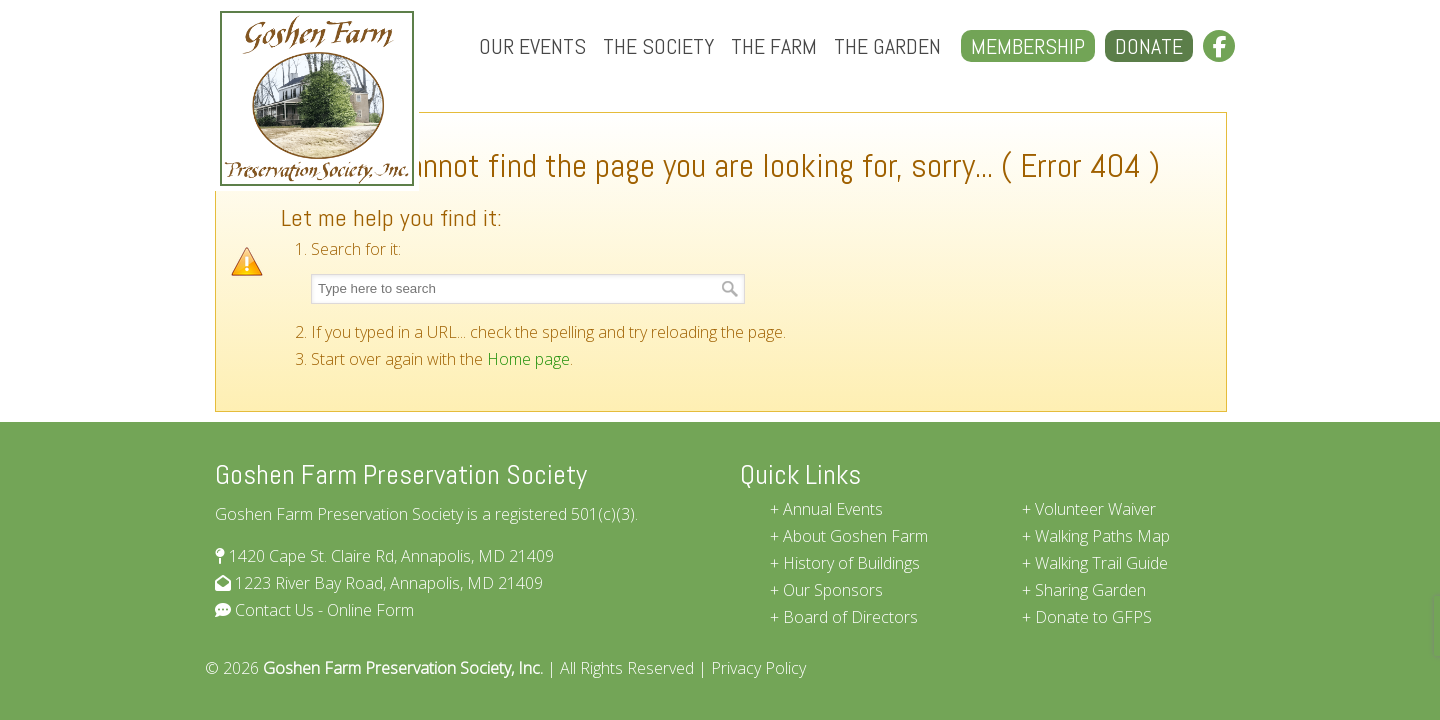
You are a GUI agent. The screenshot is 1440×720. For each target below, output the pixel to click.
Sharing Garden (1090, 590)
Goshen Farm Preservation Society (317, 98)
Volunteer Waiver (1095, 509)
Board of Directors (850, 617)
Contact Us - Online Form (322, 610)
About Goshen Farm (855, 536)
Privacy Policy (758, 668)
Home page (528, 359)
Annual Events (833, 509)
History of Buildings (851, 563)
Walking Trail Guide (1101, 563)
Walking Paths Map (1102, 536)
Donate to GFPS (1093, 617)
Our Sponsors (833, 590)
